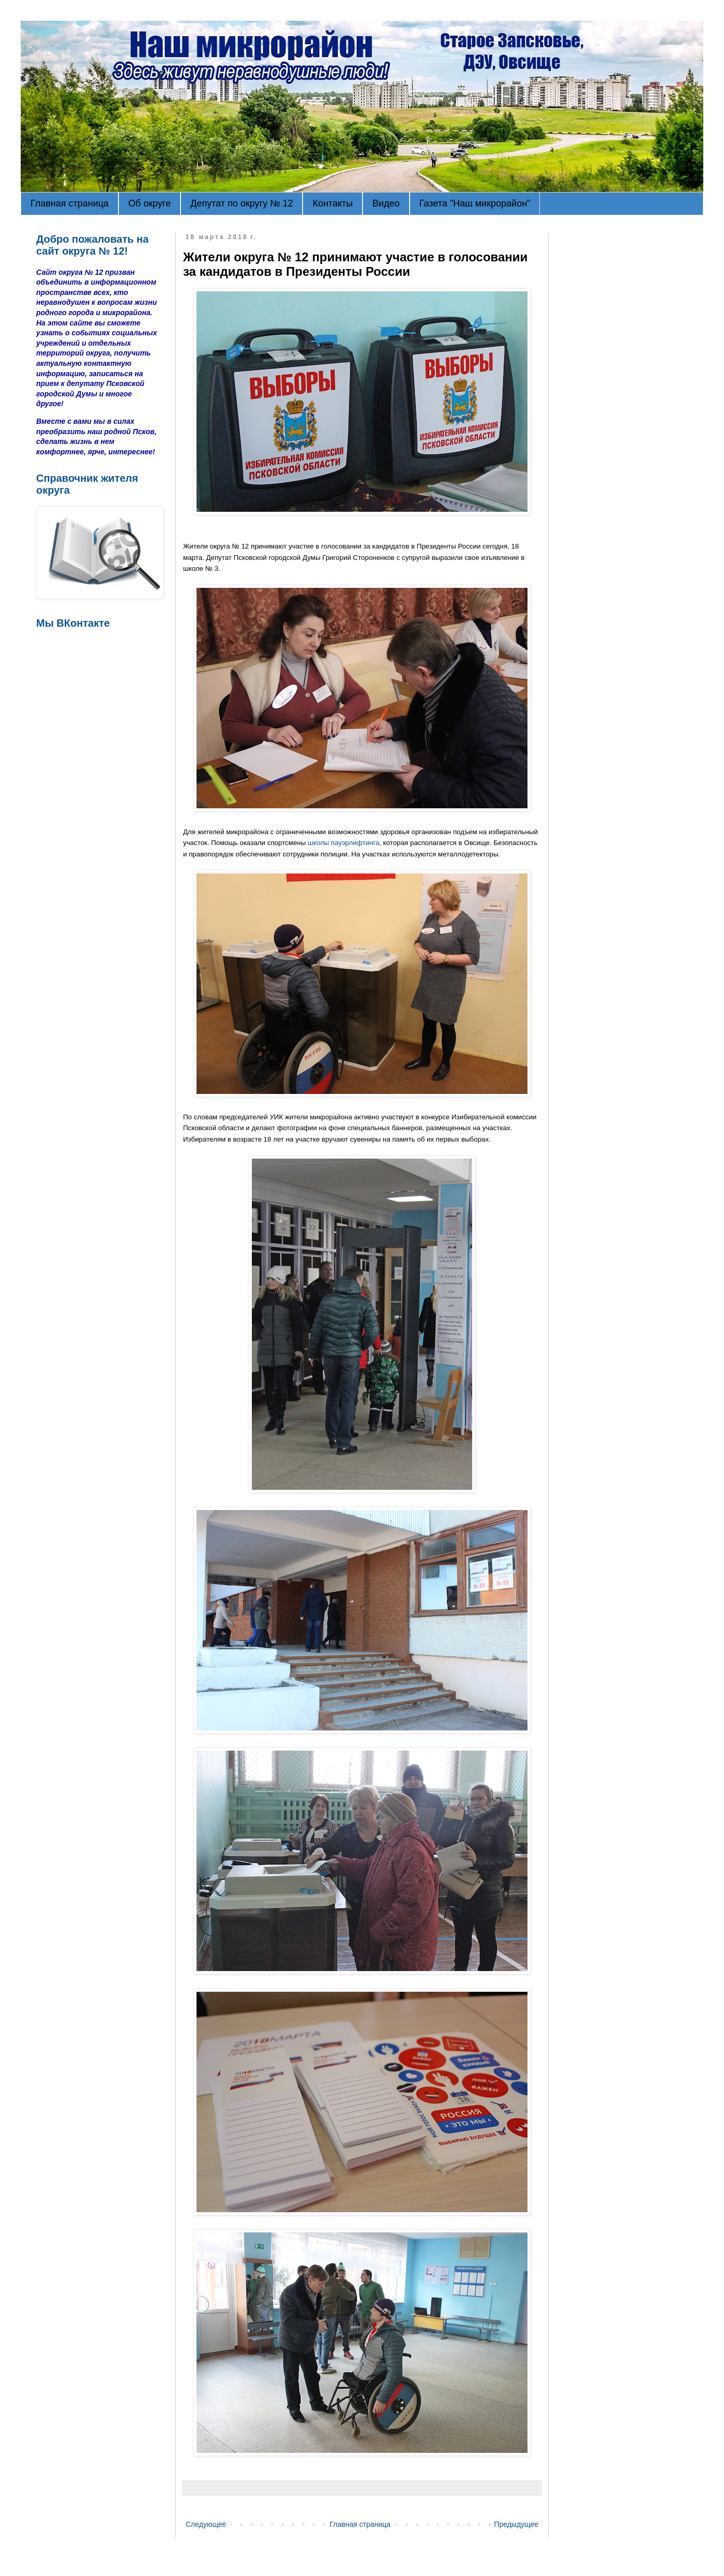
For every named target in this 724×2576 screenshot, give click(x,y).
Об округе (149, 203)
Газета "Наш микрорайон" (475, 203)
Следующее (206, 2524)
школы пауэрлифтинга (343, 843)
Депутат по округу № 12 (241, 203)
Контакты (332, 203)
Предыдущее (516, 2524)
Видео (386, 203)
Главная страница (70, 203)
